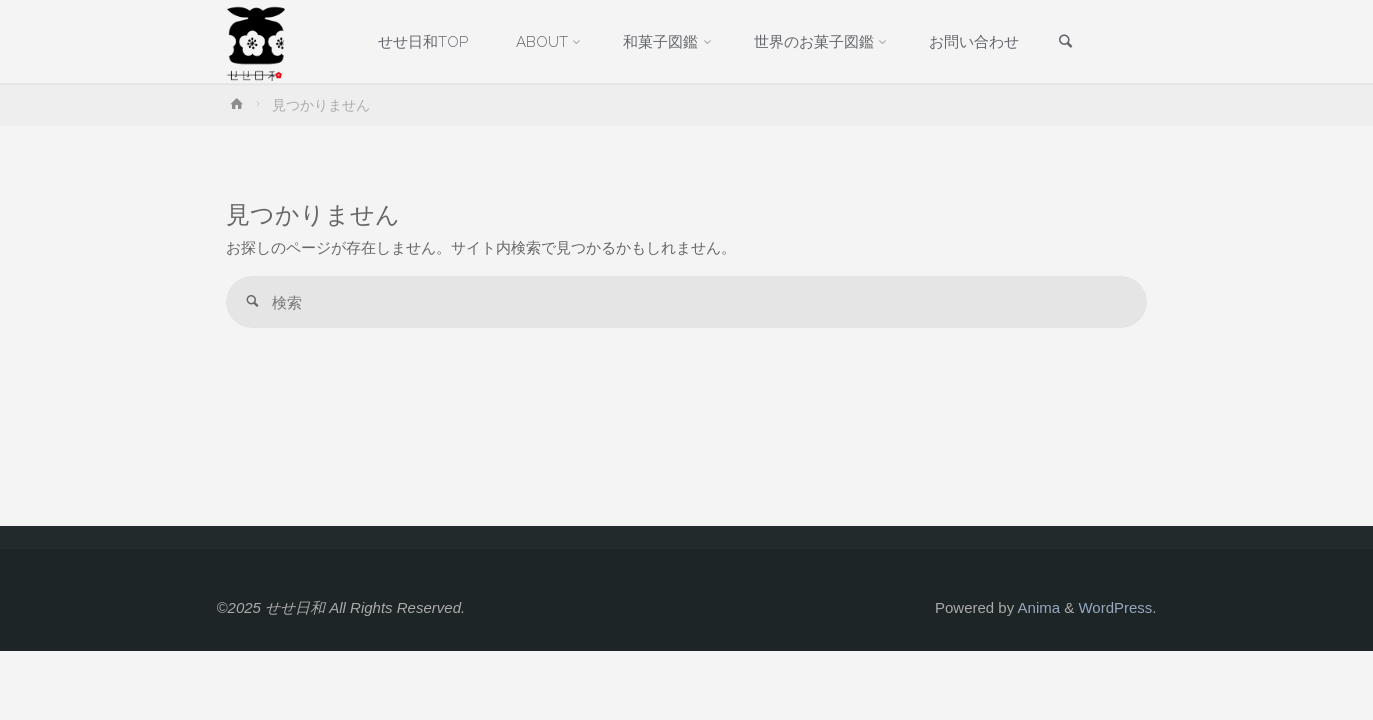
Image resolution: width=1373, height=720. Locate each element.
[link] (1065, 43)
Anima (1037, 607)
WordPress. (1117, 607)
